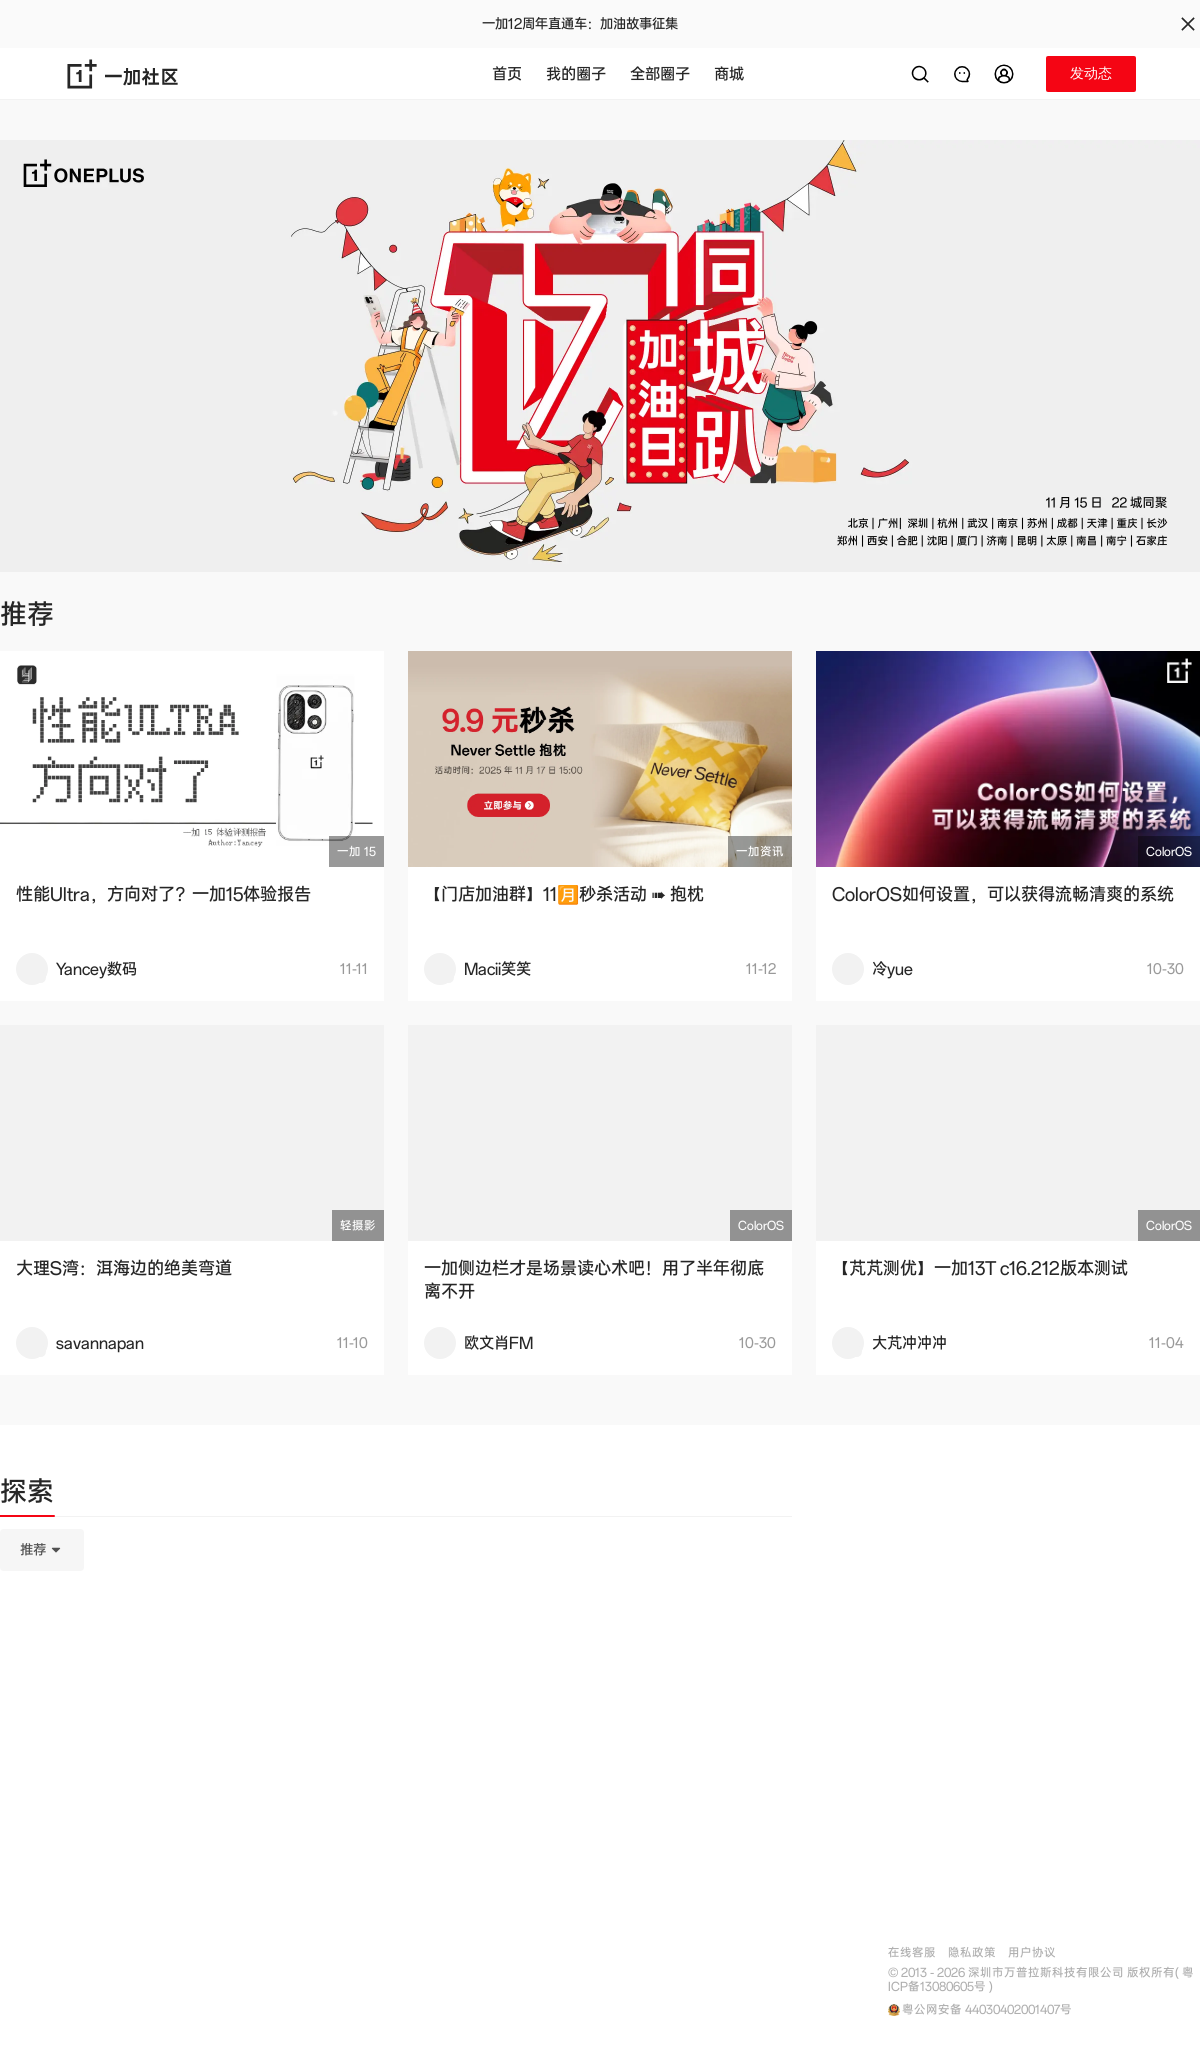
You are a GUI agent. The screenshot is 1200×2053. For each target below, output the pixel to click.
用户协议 (1032, 1952)
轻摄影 (358, 1225)
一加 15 (356, 851)
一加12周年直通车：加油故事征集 (580, 24)
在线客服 (912, 1952)
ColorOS (1169, 851)
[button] (1007, 74)
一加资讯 (760, 851)
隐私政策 (972, 1952)
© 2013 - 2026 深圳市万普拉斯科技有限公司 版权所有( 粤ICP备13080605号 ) (1041, 1980)
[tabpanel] (396, 1650)
